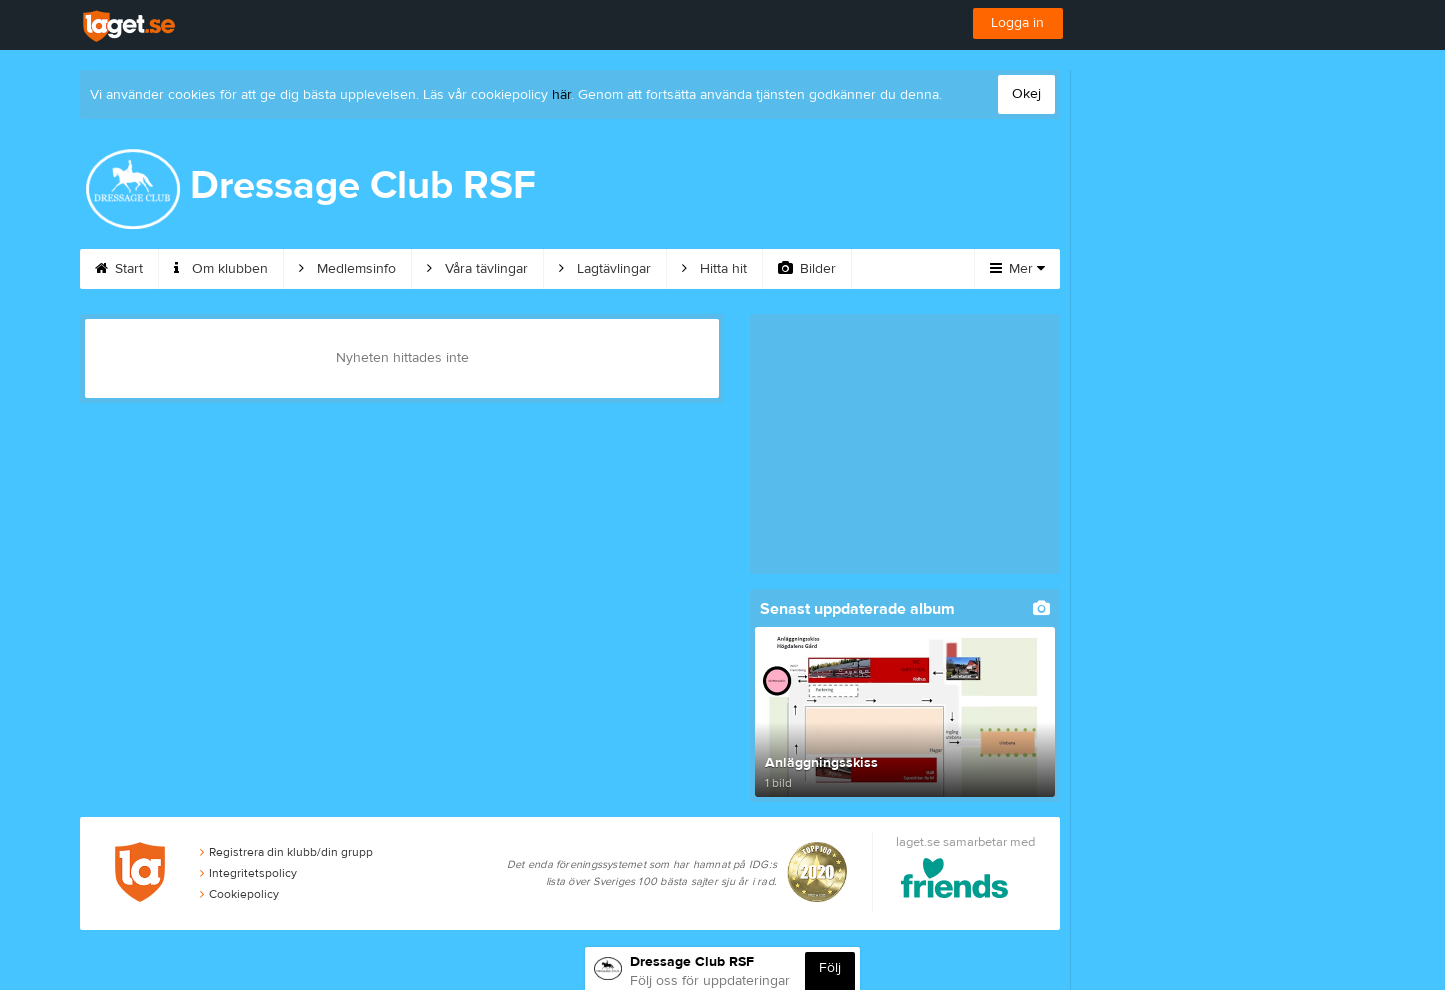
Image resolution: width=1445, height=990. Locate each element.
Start (119, 269)
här (561, 95)
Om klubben (221, 269)
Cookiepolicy (239, 894)
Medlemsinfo (347, 269)
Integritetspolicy (248, 873)
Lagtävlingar (605, 269)
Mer (1017, 269)
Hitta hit (714, 269)
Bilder (807, 269)
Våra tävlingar (477, 269)
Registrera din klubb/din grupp (286, 852)
